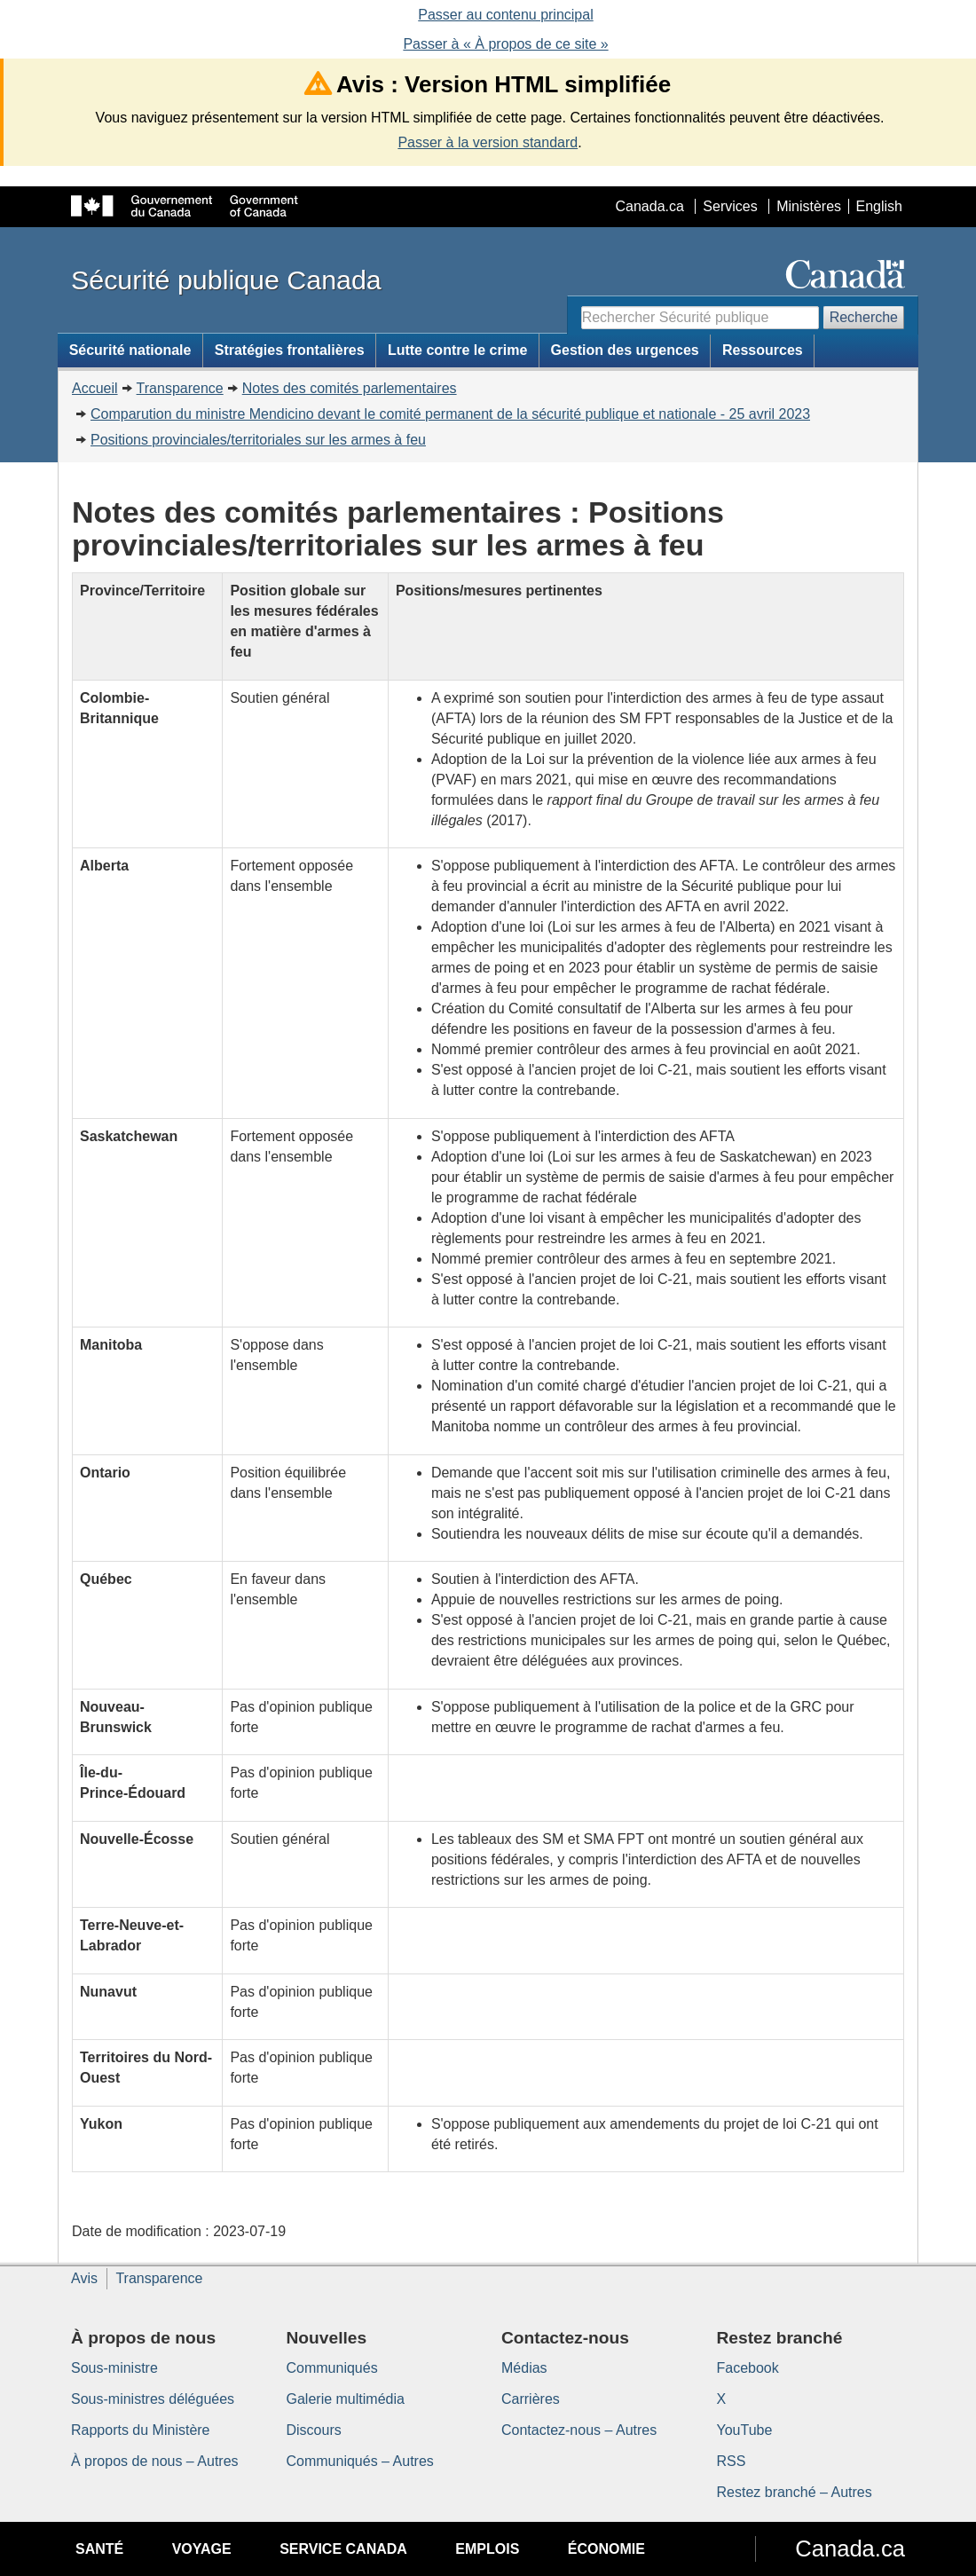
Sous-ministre (114, 2367)
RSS (731, 2461)
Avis (84, 2278)
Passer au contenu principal (505, 14)
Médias (524, 2367)
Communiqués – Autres (360, 2461)
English (879, 206)
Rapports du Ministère (140, 2430)
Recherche (864, 317)
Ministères (808, 206)
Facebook (748, 2367)
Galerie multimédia (346, 2399)
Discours (314, 2430)
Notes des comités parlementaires (349, 388)
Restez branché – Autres (794, 2492)
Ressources (762, 350)
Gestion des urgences (625, 350)
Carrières (530, 2399)
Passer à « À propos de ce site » (505, 43)
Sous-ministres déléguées (152, 2399)
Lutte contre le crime (457, 350)
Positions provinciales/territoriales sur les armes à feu (258, 439)
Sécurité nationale (130, 350)
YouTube (745, 2430)
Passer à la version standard (487, 142)
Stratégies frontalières (290, 350)
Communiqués (332, 2367)
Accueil (95, 388)
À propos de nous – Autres (155, 2461)
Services (730, 206)
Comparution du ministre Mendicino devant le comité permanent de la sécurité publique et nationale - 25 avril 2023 (450, 413)
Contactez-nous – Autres (579, 2430)
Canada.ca (650, 206)
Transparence (180, 388)
